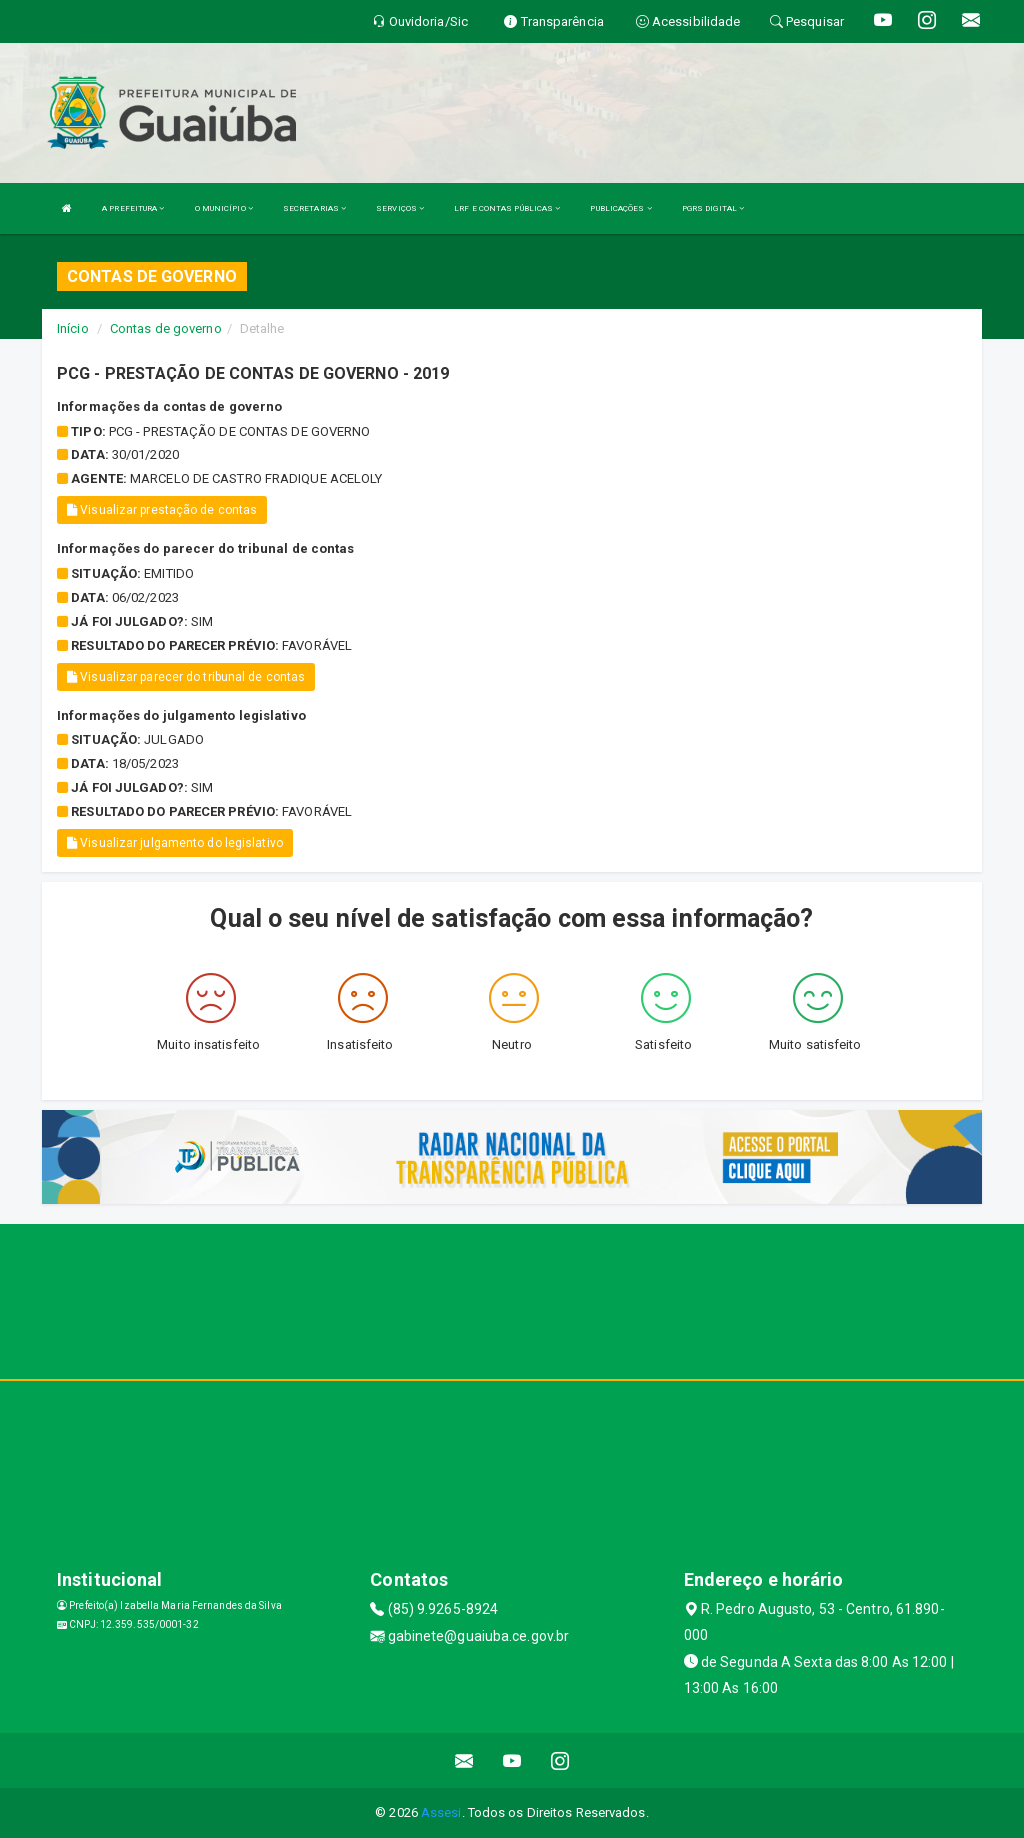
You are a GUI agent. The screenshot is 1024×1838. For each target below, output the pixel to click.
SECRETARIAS (314, 208)
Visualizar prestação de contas (162, 510)
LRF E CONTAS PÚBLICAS (507, 208)
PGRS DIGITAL (713, 208)
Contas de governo (166, 328)
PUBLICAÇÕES (620, 208)
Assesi (441, 1812)
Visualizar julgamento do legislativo (175, 843)
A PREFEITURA (133, 208)
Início (73, 328)
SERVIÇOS (400, 208)
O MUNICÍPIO (224, 208)
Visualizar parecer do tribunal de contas (186, 677)
